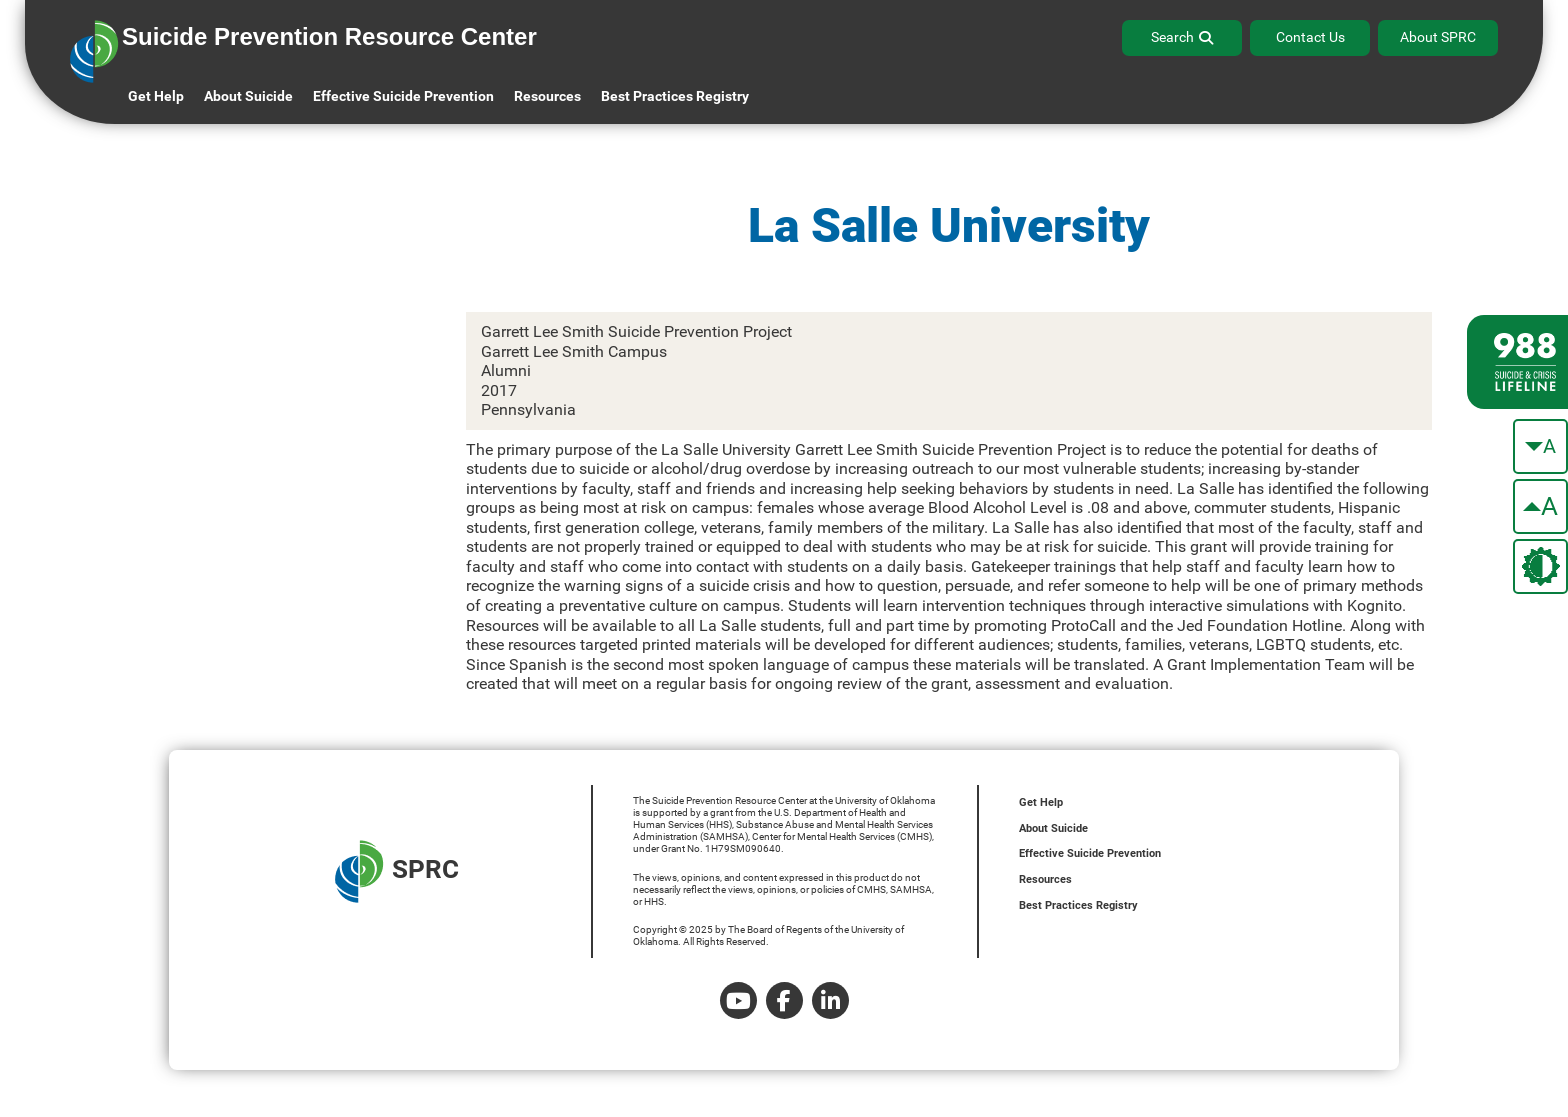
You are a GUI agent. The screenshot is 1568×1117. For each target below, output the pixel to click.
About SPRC (1438, 37)
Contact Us (1310, 37)
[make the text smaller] (1540, 446)
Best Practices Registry (675, 96)
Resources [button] (547, 96)
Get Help (156, 96)
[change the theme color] (1540, 566)
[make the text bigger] (1540, 506)
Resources (1045, 879)
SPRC (397, 871)
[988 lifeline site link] (1517, 362)
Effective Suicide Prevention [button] (403, 96)
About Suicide (248, 96)
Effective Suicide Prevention (1090, 853)
